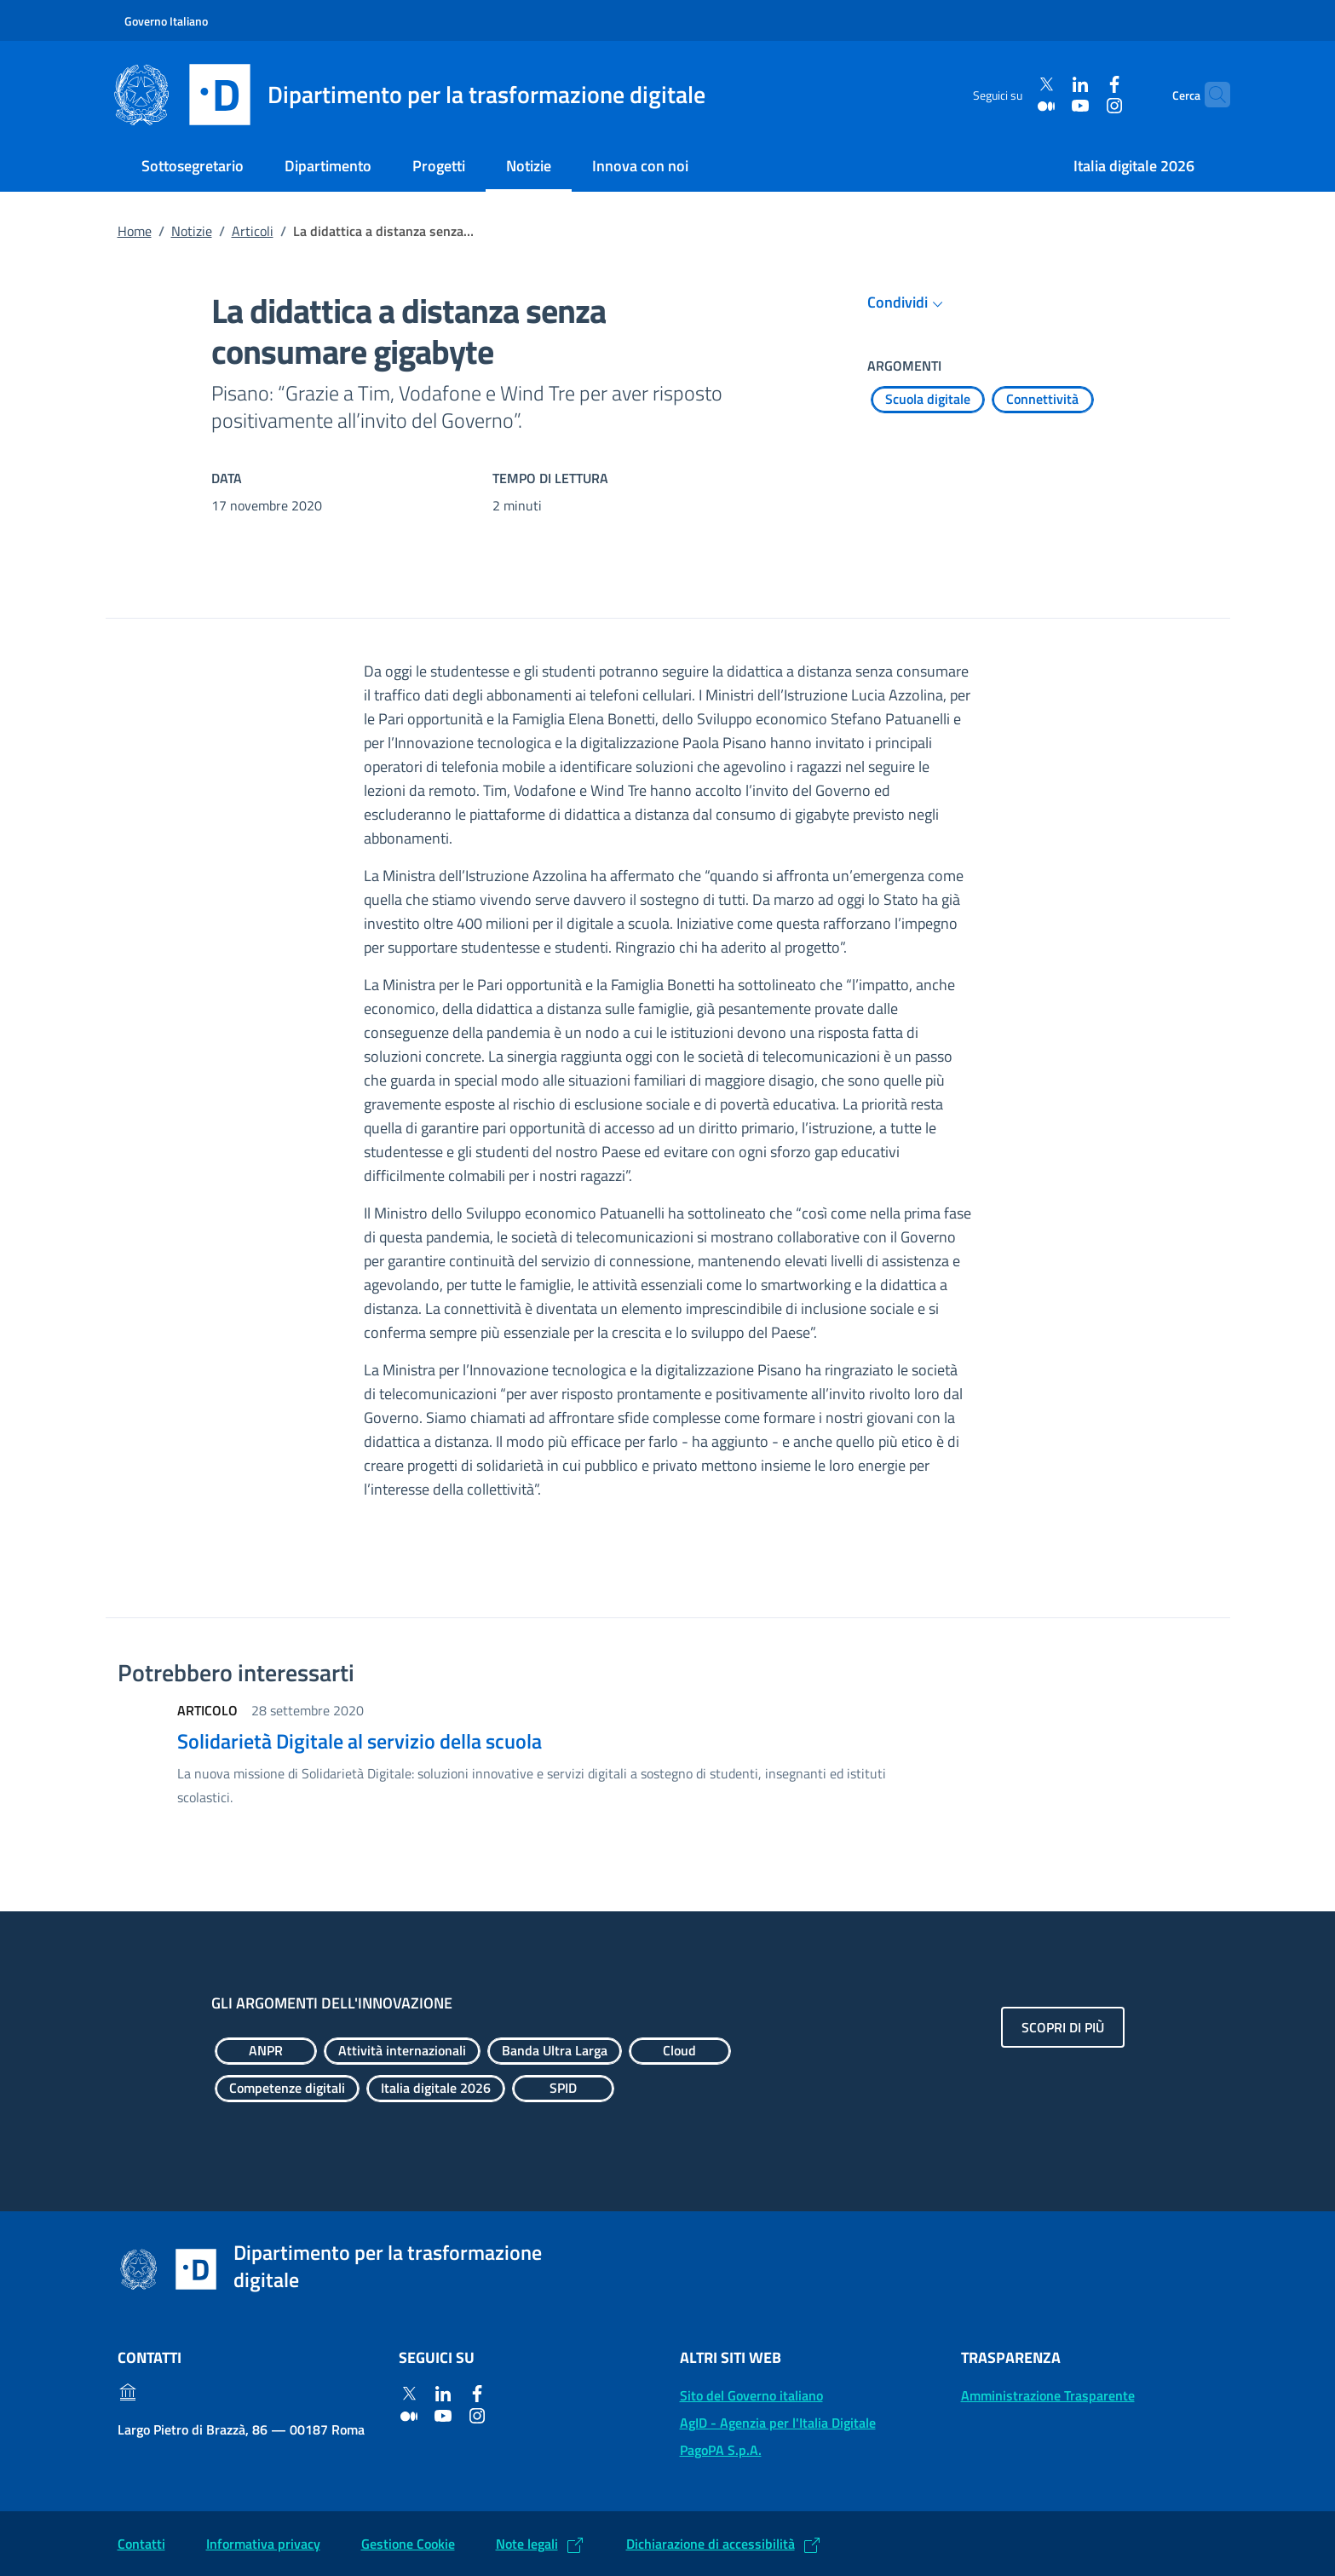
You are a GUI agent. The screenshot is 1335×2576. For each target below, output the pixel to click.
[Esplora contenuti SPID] (563, 2088)
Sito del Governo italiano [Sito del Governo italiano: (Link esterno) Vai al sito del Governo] (751, 2395)
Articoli (252, 231)
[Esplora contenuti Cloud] (680, 2051)
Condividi (907, 302)
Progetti (438, 165)
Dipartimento (328, 165)
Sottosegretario (192, 165)
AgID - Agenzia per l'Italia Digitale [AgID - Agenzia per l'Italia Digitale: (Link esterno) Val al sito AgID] (778, 2422)
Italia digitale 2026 (1133, 165)
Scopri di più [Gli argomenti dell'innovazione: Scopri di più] (1062, 2027)
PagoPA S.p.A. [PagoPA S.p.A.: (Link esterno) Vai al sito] (721, 2450)
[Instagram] (1083, 105)
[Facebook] (1083, 84)
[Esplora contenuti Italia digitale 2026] (435, 2088)
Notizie (528, 165)
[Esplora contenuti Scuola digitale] (928, 399)
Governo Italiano (166, 21)
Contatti (141, 2543)
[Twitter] (1014, 84)
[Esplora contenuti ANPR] (266, 2051)
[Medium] (1014, 105)
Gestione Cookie (408, 2543)
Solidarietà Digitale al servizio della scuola (359, 1741)
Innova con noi (640, 165)
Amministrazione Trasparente (1048, 2395)
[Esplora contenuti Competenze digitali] (287, 2088)
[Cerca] (1209, 94)
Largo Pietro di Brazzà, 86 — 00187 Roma (241, 2429)
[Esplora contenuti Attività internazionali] (402, 2051)
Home (135, 231)
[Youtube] (1049, 105)
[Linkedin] (1049, 84)
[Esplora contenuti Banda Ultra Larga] (554, 2051)
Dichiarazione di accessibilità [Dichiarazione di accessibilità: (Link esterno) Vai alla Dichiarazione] (710, 2543)
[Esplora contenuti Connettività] (1043, 399)
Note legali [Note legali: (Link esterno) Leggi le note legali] (527, 2543)
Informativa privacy (263, 2543)
